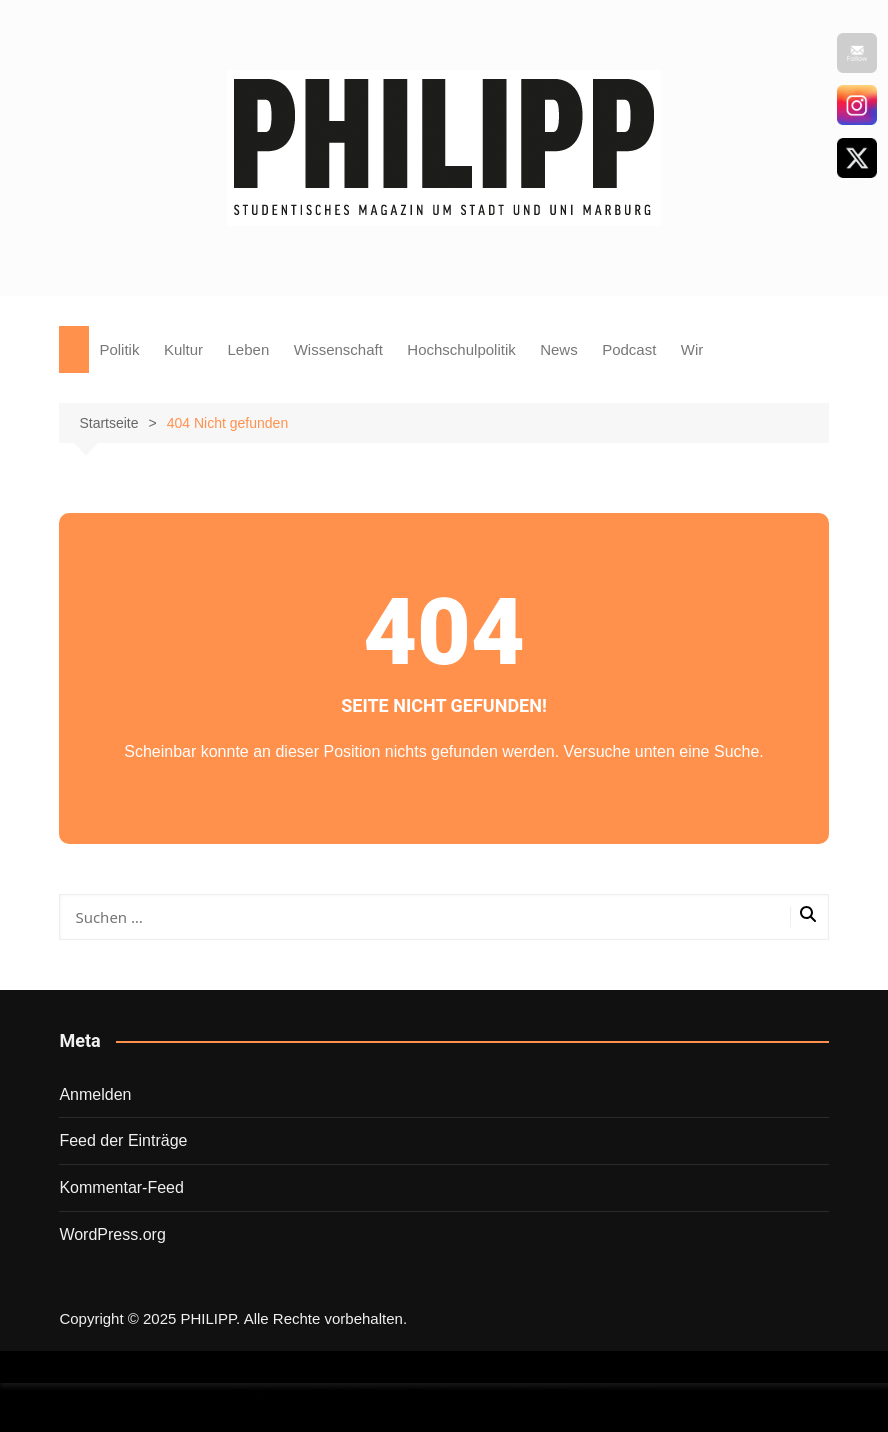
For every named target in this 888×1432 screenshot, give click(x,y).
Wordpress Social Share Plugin (345, 1395)
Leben (249, 349)
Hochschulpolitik (461, 349)
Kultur (183, 349)
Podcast (629, 349)
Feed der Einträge (123, 1140)
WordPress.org (112, 1234)
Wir (692, 349)
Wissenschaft (338, 349)
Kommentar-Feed (121, 1187)
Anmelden (95, 1094)
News (559, 349)
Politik (119, 349)
